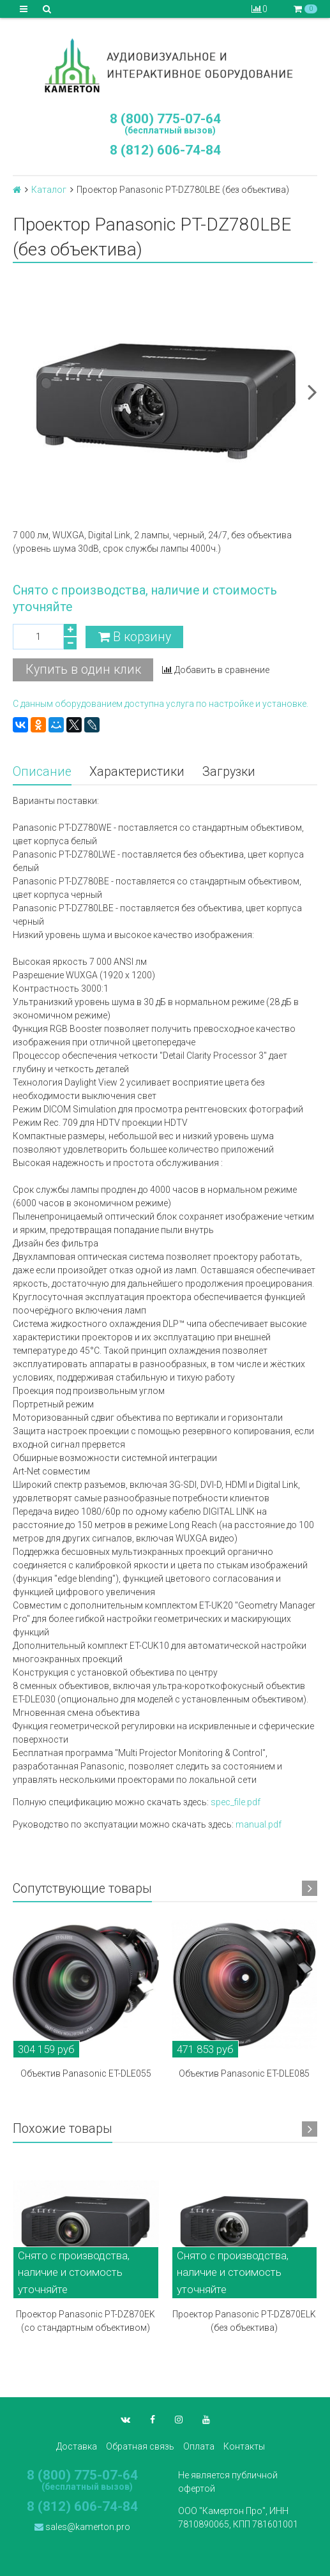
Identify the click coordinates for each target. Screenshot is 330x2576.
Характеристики (136, 771)
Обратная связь (140, 2446)
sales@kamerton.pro (82, 2527)
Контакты (244, 2446)
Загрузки (228, 771)
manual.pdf (258, 1824)
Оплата (198, 2446)
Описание (42, 771)
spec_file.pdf (235, 1802)
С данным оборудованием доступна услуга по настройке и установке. (160, 704)
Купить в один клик (83, 669)
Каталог (48, 189)
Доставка (76, 2446)
